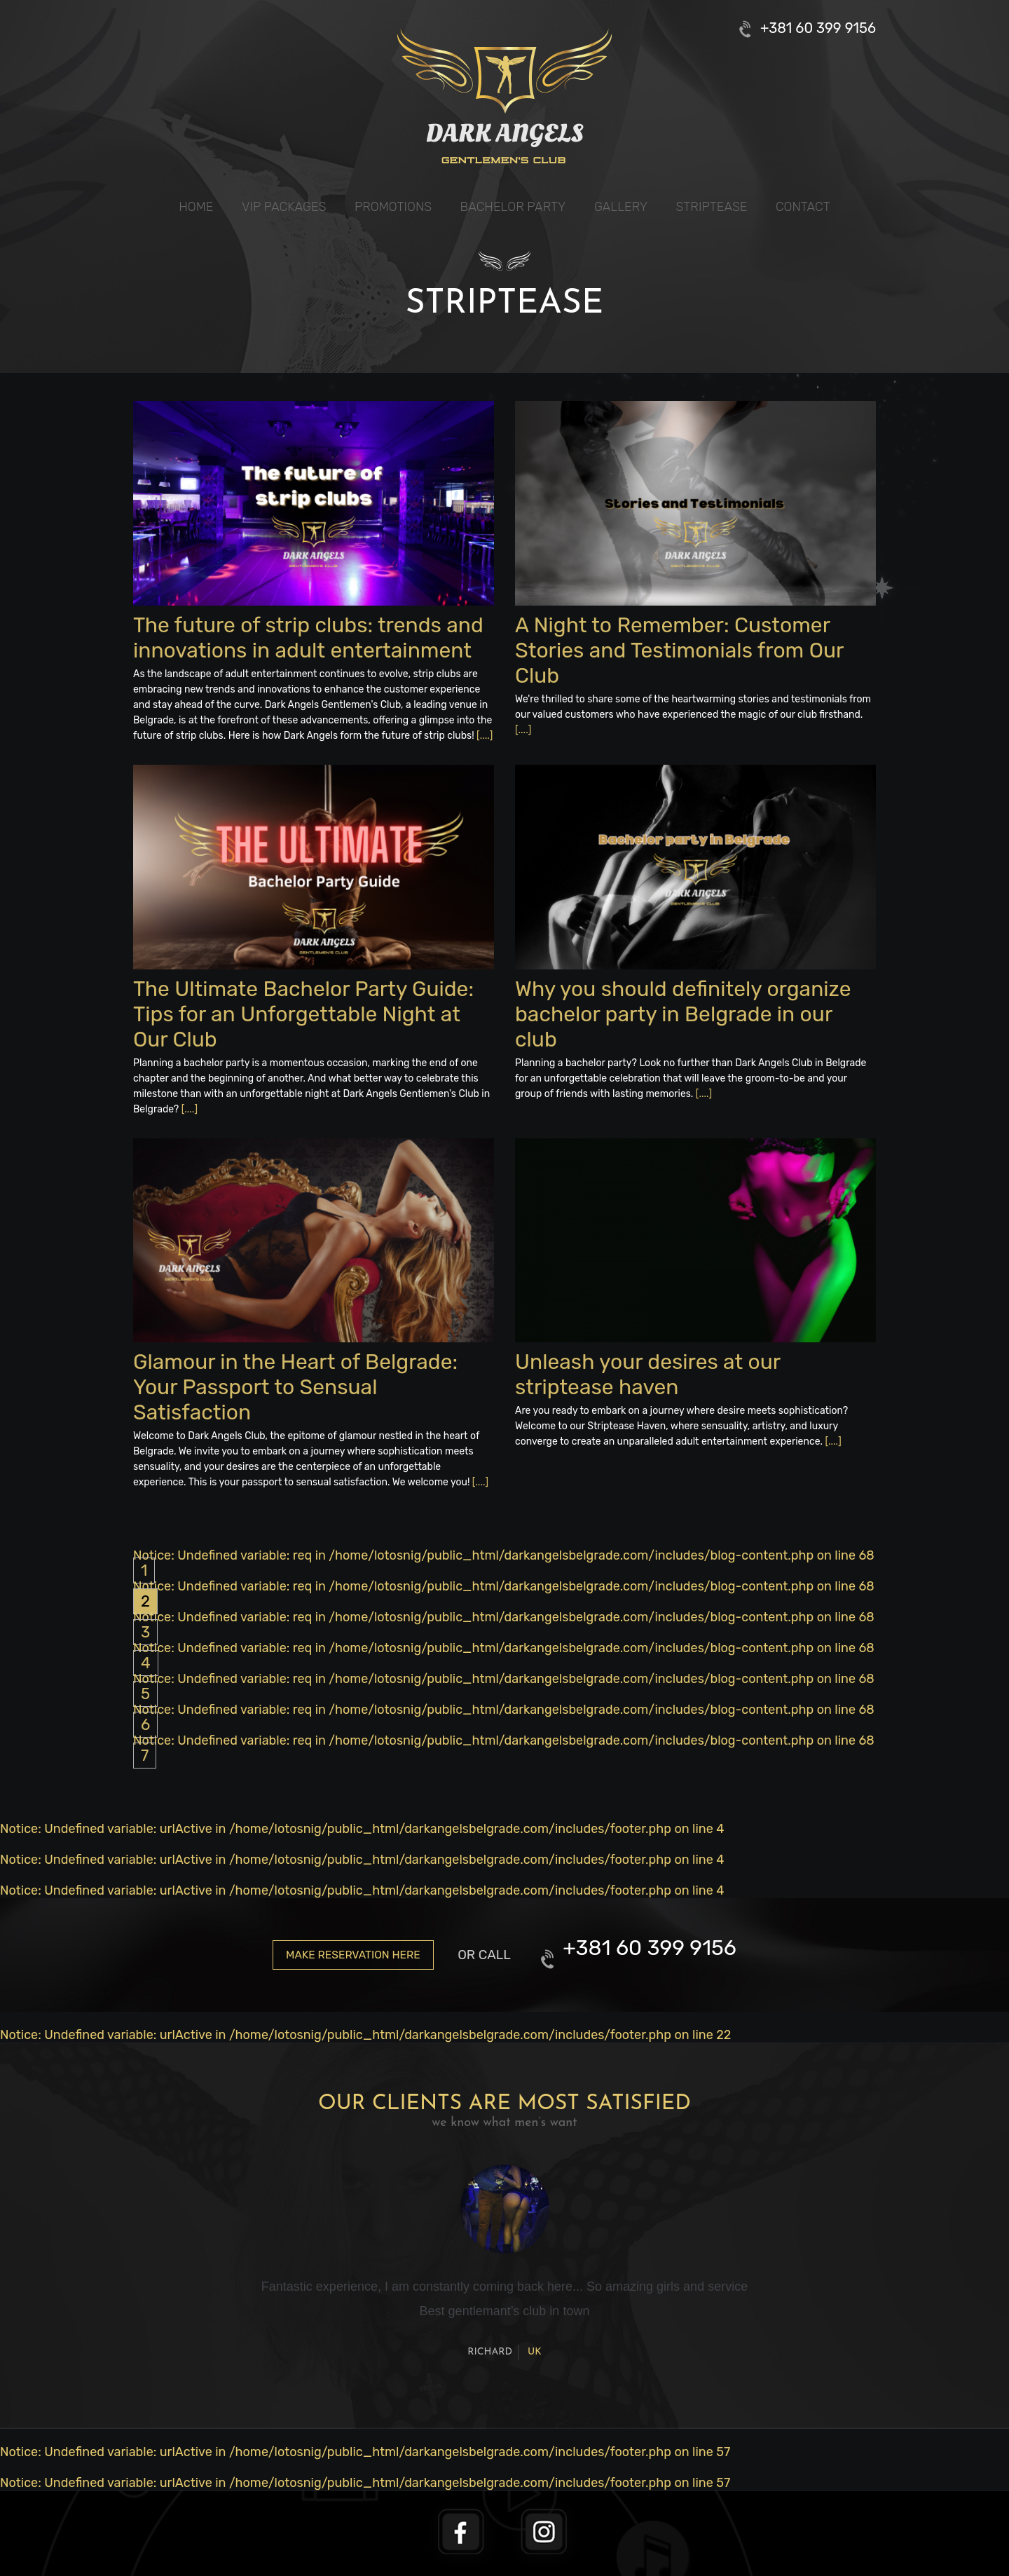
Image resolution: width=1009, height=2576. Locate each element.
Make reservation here (353, 1954)
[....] (484, 736)
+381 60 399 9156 (818, 28)
